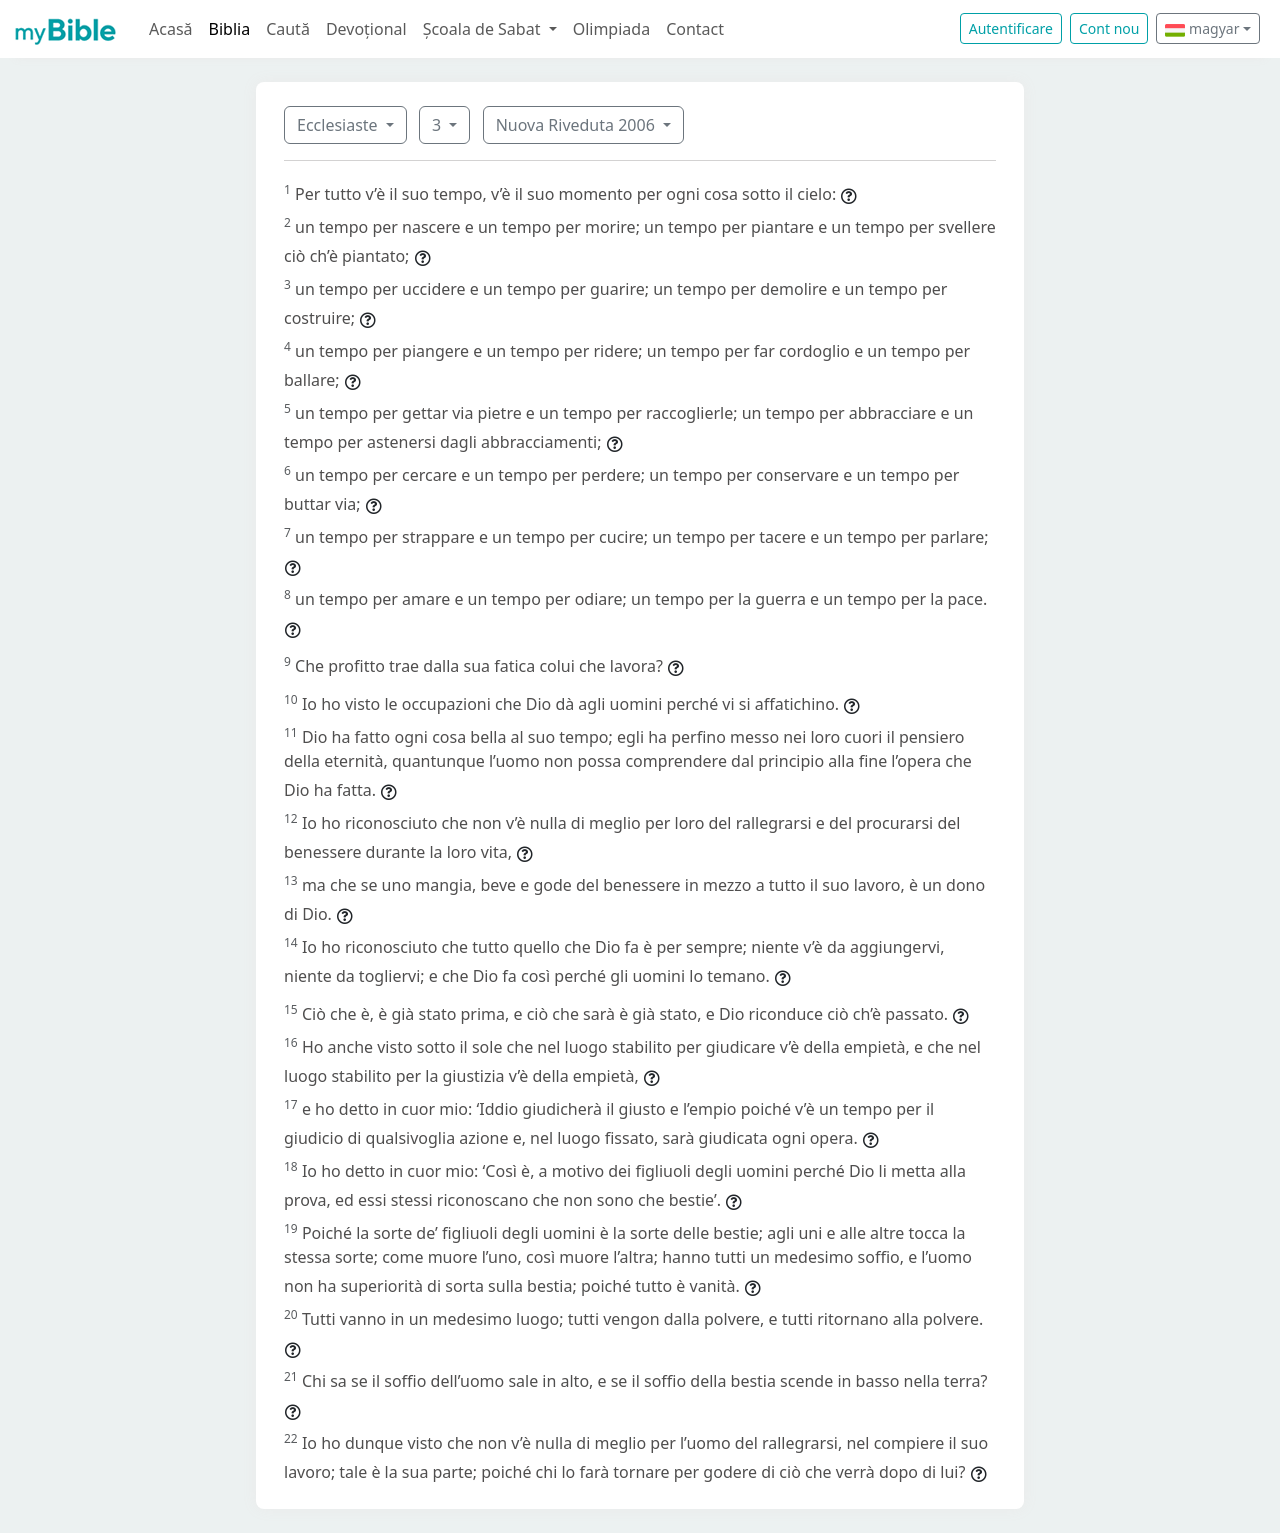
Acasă (171, 29)
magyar (1202, 28)
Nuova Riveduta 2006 (577, 125)
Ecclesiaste (339, 125)
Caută (288, 29)
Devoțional (366, 29)
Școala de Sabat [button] (484, 29)
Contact (695, 29)
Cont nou (1109, 28)
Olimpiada (611, 29)
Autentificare (1011, 28)
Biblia (230, 29)
